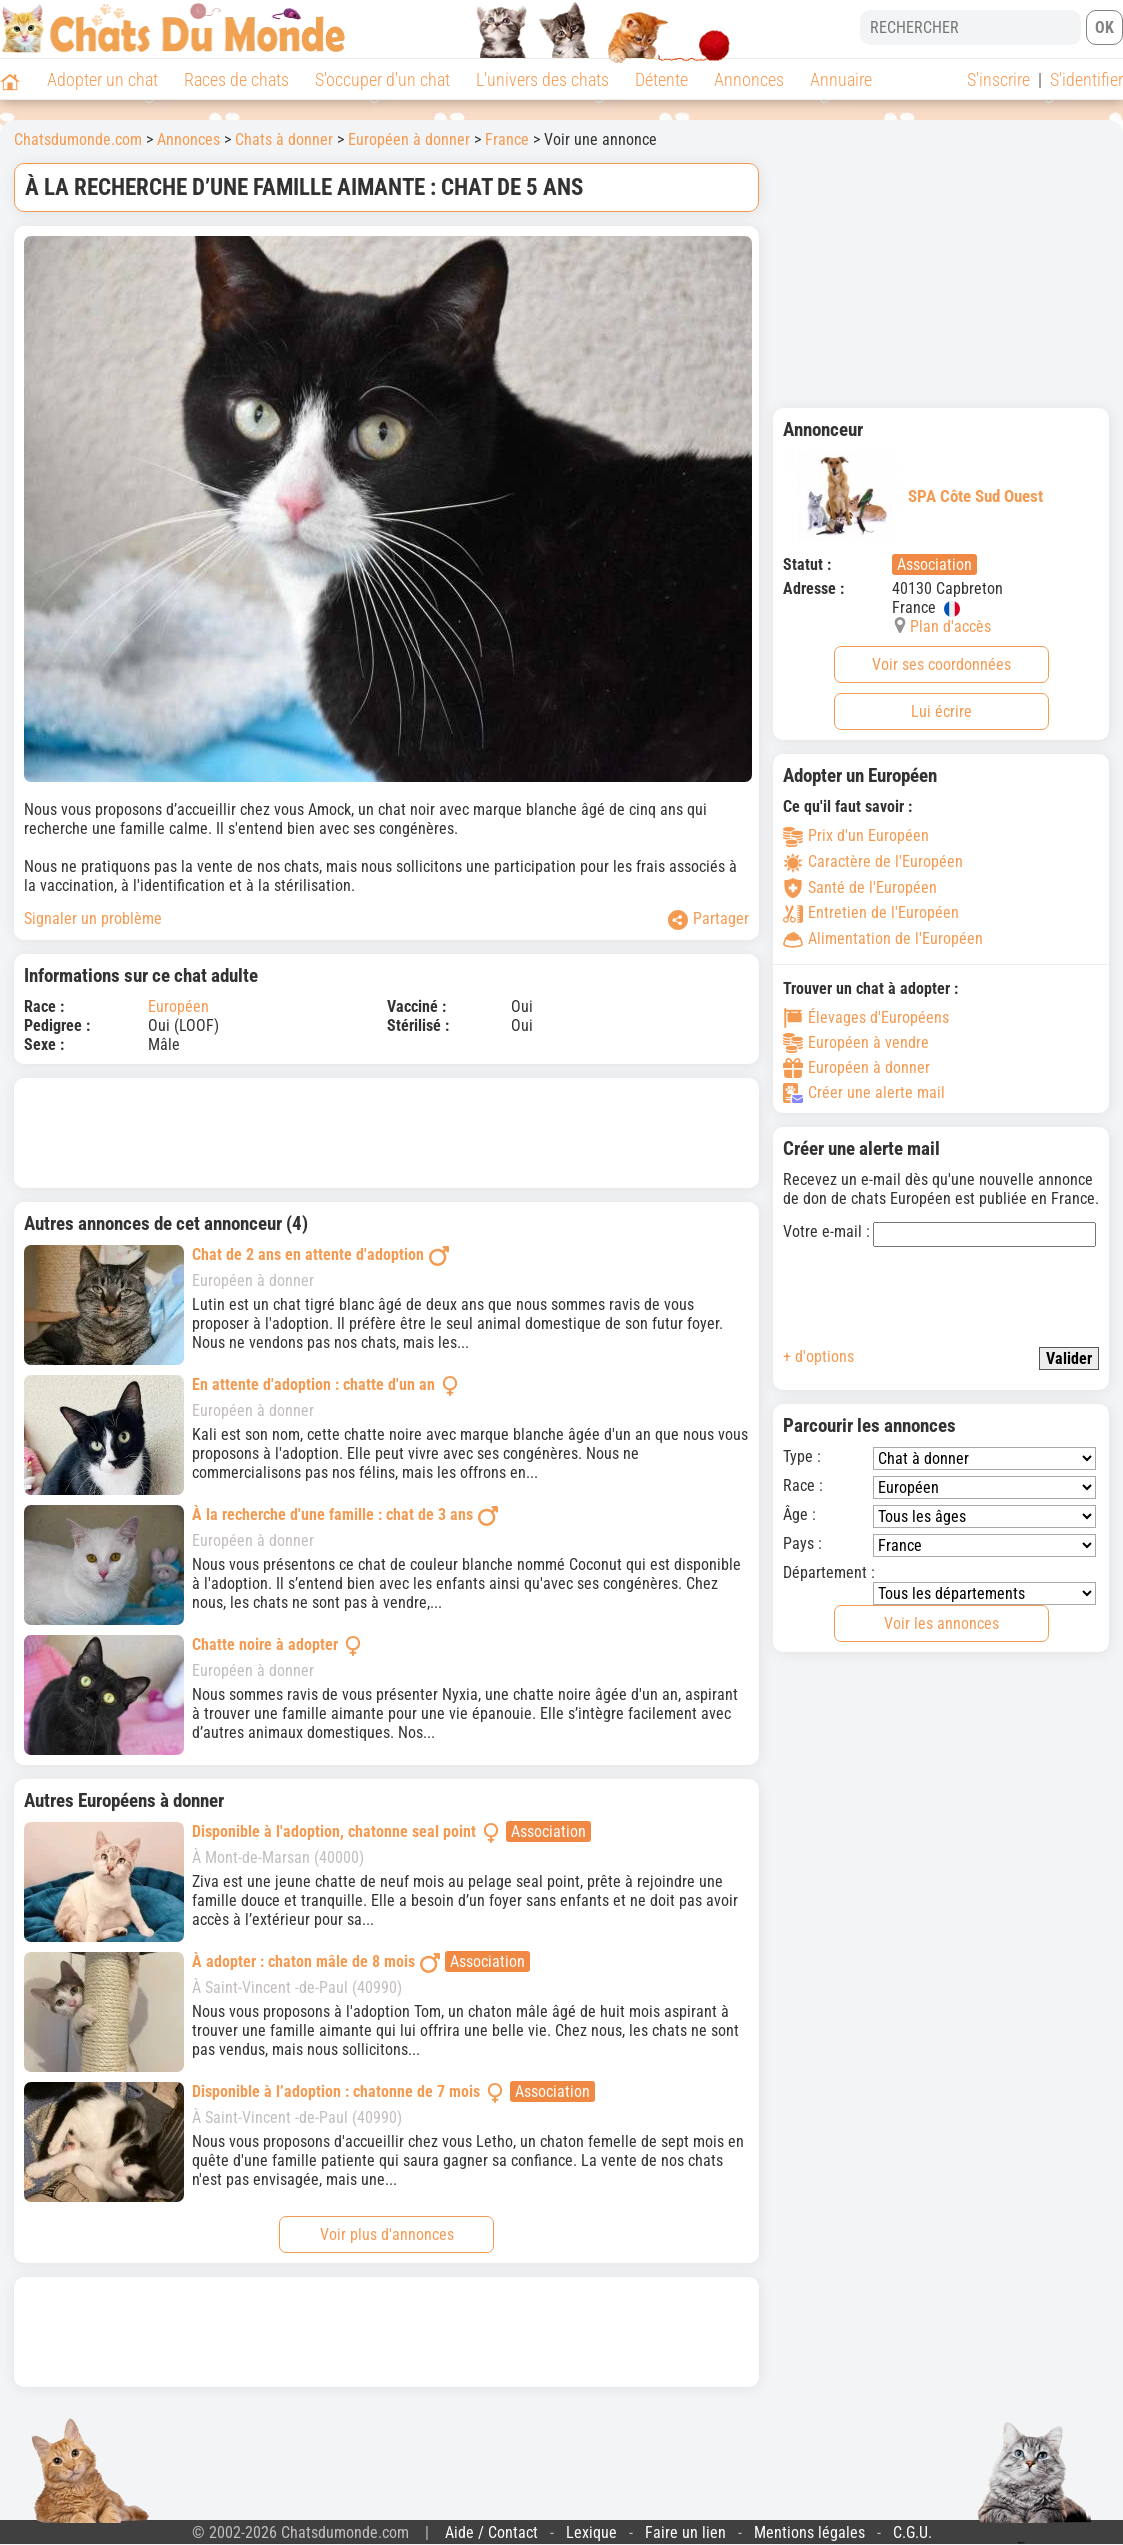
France (507, 139)
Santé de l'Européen (860, 887)
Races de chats (236, 79)
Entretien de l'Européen (871, 912)
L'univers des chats (542, 79)
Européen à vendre (856, 1043)
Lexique (591, 2532)
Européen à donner (409, 139)
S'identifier (1086, 79)
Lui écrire (941, 711)
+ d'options (818, 1356)
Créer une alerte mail (864, 1093)
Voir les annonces (941, 1623)
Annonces (749, 79)
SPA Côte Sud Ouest (913, 496)
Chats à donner (284, 139)
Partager (708, 919)
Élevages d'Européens (866, 1018)
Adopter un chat (102, 79)
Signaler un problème (93, 918)
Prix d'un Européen (856, 835)
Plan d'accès (950, 626)
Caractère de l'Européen (873, 861)
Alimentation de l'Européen (883, 938)
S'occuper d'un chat (382, 79)
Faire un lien (685, 2532)
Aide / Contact (491, 2532)
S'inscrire (998, 79)
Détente (661, 79)
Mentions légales (809, 2532)
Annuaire (841, 79)
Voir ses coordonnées (941, 664)
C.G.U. (912, 2532)
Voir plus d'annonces (387, 2234)
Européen (178, 1006)
